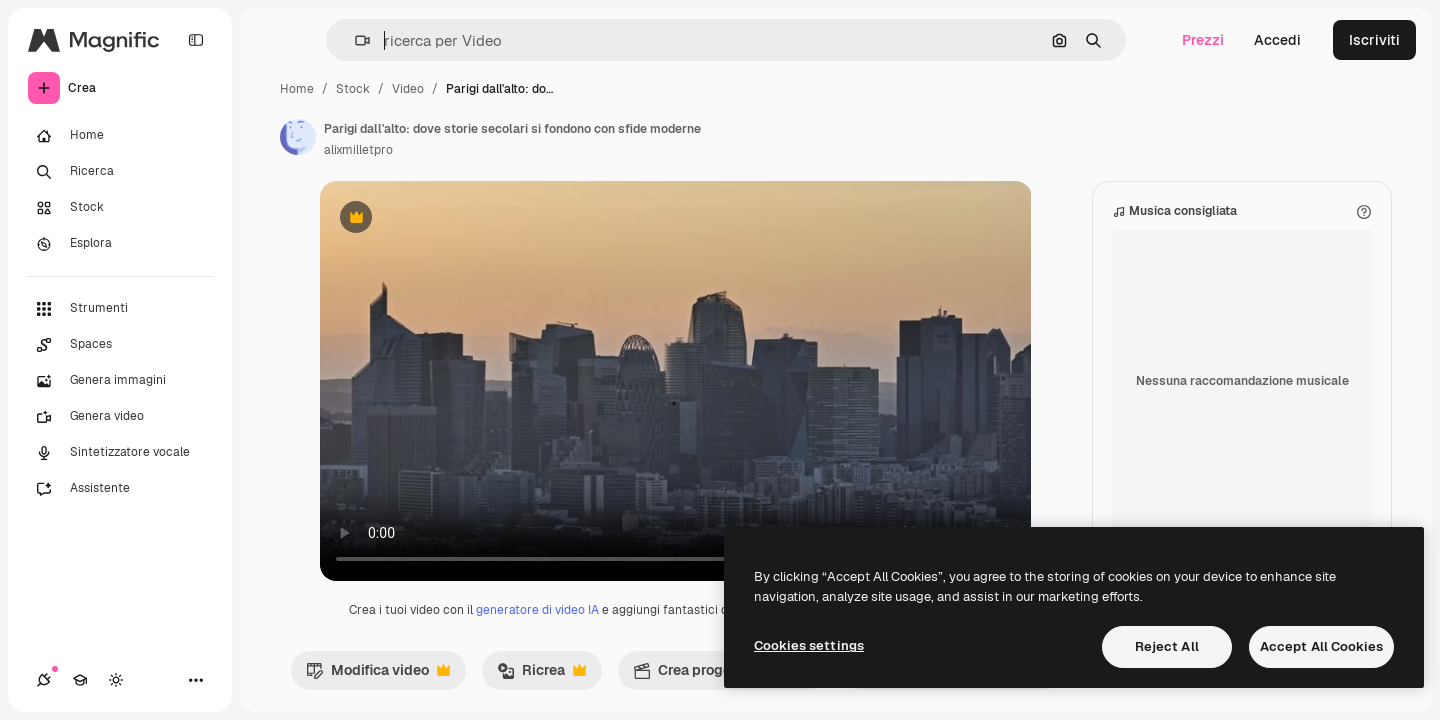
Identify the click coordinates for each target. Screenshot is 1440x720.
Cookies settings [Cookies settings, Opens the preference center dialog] (809, 645)
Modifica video (378, 675)
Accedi (1277, 40)
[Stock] (120, 208)
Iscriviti (1374, 40)
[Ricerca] (120, 172)
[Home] (120, 136)
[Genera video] (120, 417)
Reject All (1167, 646)
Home (297, 89)
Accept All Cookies (1321, 646)
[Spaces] (120, 345)
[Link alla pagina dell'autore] (298, 137)
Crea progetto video (722, 675)
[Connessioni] (44, 680)
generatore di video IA (537, 610)
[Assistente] (120, 489)
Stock (353, 89)
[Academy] (80, 680)
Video (408, 89)
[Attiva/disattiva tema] (116, 680)
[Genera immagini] (120, 381)
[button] (354, 40)
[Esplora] (120, 244)
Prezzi (1203, 40)
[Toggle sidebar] (196, 40)
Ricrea (541, 675)
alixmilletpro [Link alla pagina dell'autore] (358, 150)
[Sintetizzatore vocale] (120, 453)
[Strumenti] (120, 309)
